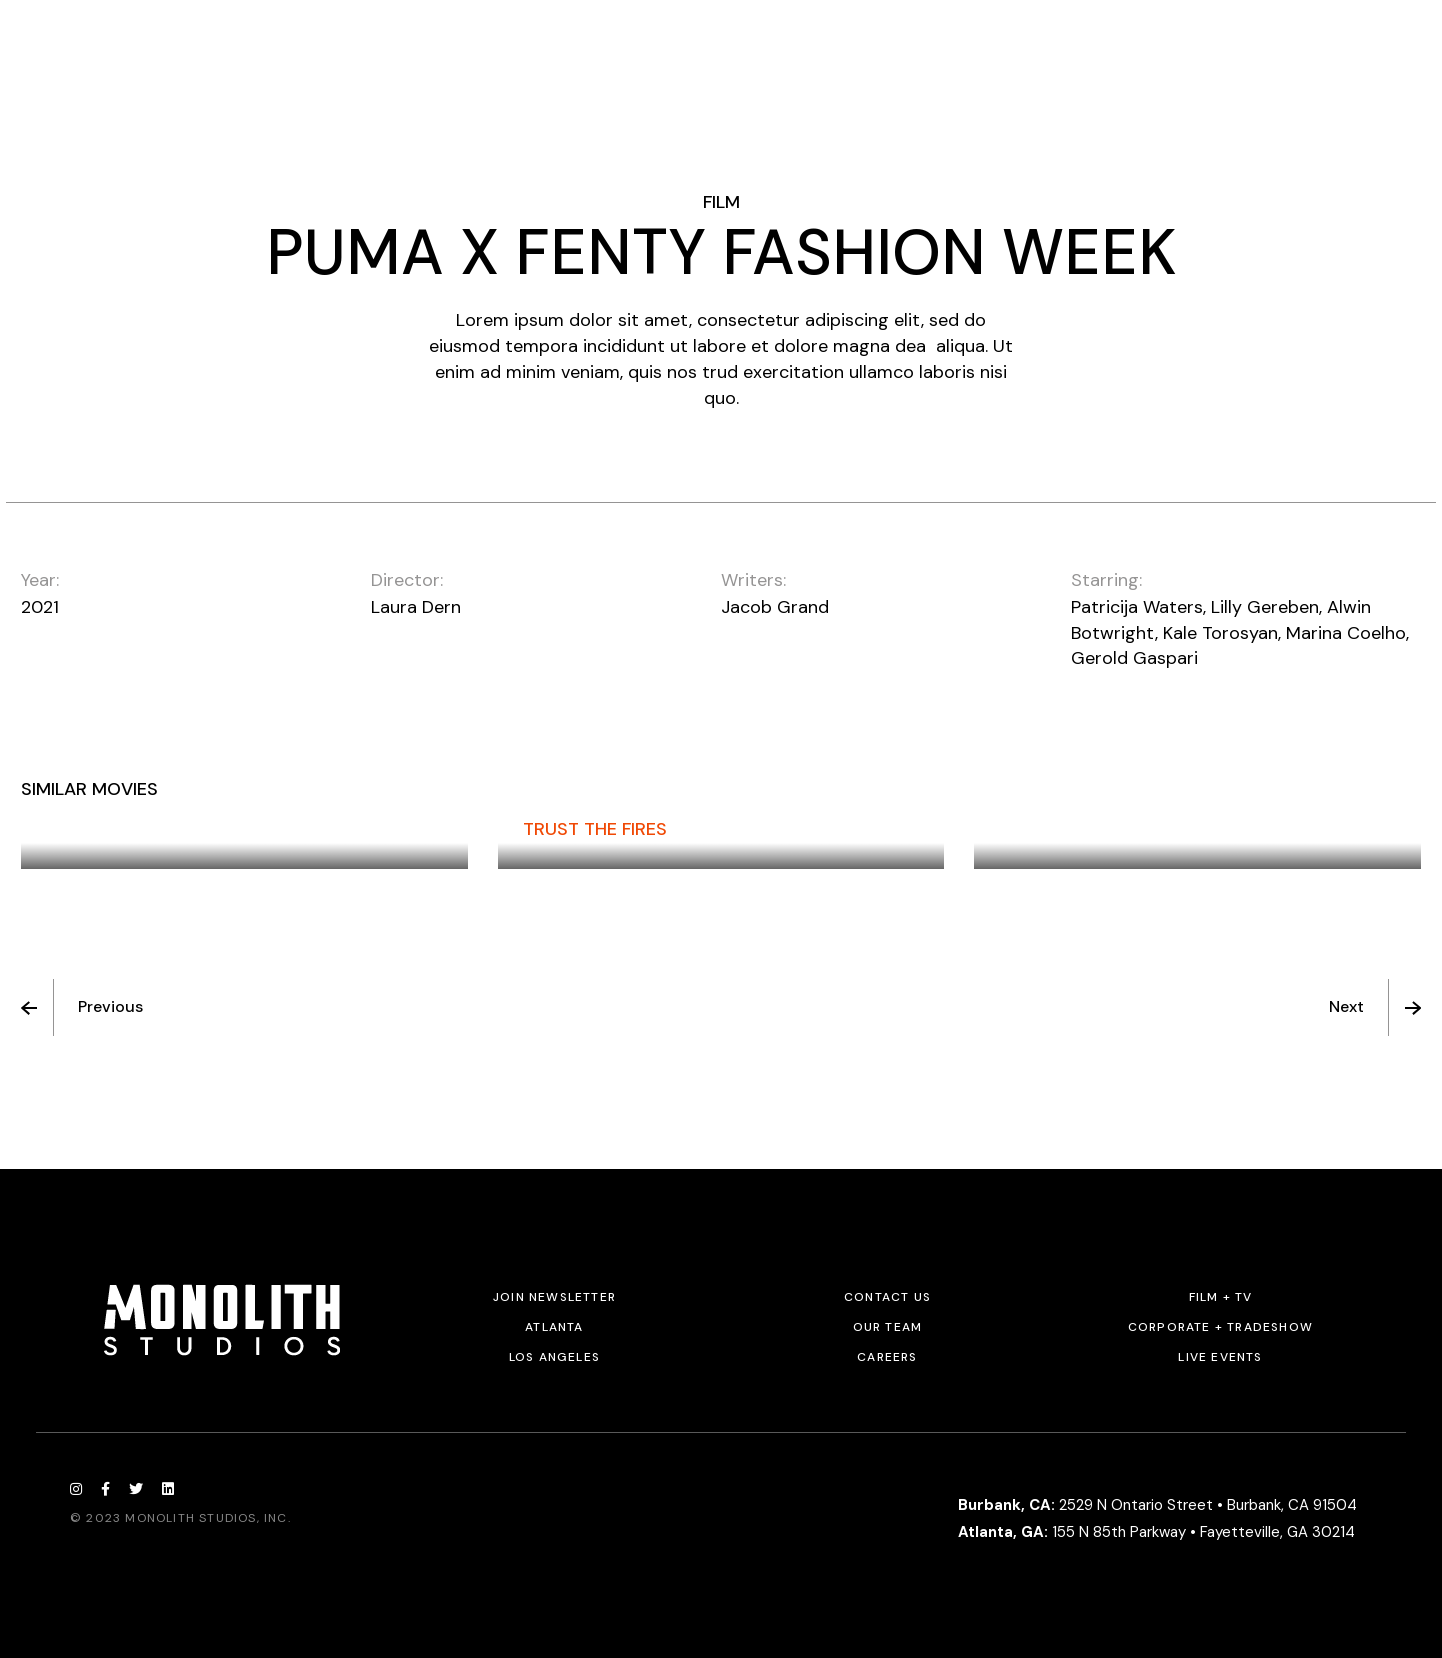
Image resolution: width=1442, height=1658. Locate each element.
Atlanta (554, 1327)
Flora (1026, 829)
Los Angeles (554, 1357)
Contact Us (887, 1297)
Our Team (888, 1327)
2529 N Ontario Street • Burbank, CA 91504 (1157, 1505)
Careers (887, 1357)
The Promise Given (131, 829)
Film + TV (1221, 1297)
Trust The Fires (595, 829)
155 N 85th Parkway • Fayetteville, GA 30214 (1156, 1532)
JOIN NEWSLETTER (554, 1297)
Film (721, 202)
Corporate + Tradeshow (1220, 1327)
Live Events (1220, 1357)
